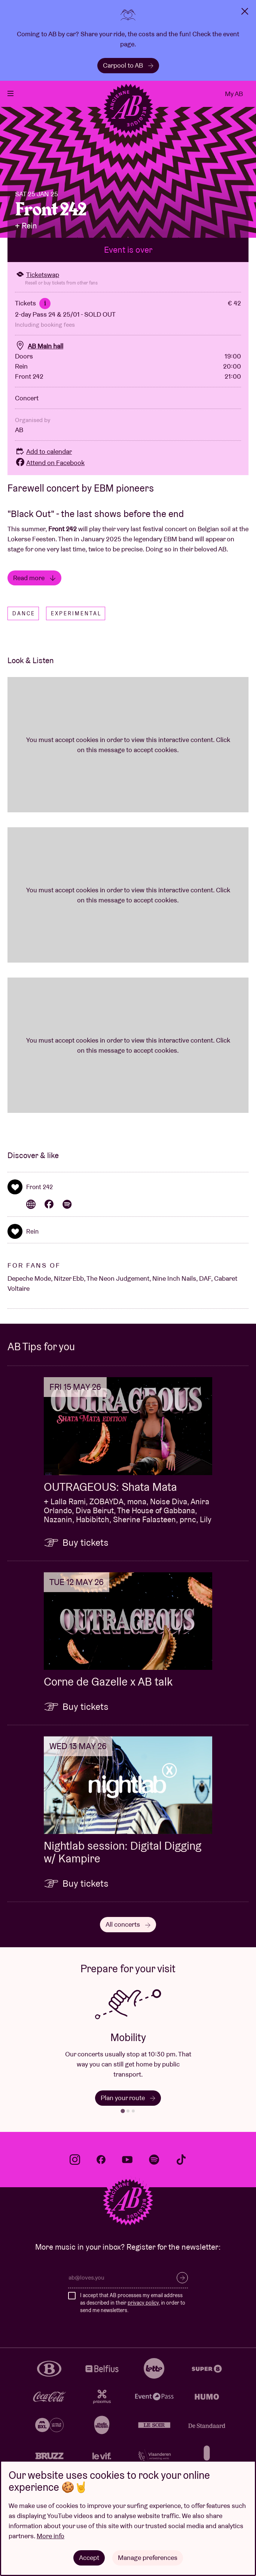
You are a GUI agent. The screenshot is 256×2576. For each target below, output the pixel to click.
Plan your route (128, 2106)
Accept (89, 2557)
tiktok (181, 2168)
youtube (127, 2168)
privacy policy (143, 2311)
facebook (101, 2168)
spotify (154, 2168)
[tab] (123, 2120)
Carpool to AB (128, 65)
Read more (34, 586)
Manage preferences (147, 2557)
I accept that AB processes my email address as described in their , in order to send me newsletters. (132, 2311)
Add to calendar (43, 460)
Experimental (76, 622)
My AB (234, 93)
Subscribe (182, 2286)
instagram (75, 2168)
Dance (23, 622)
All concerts (128, 1933)
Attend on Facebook (50, 471)
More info (50, 2536)
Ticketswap (37, 283)
